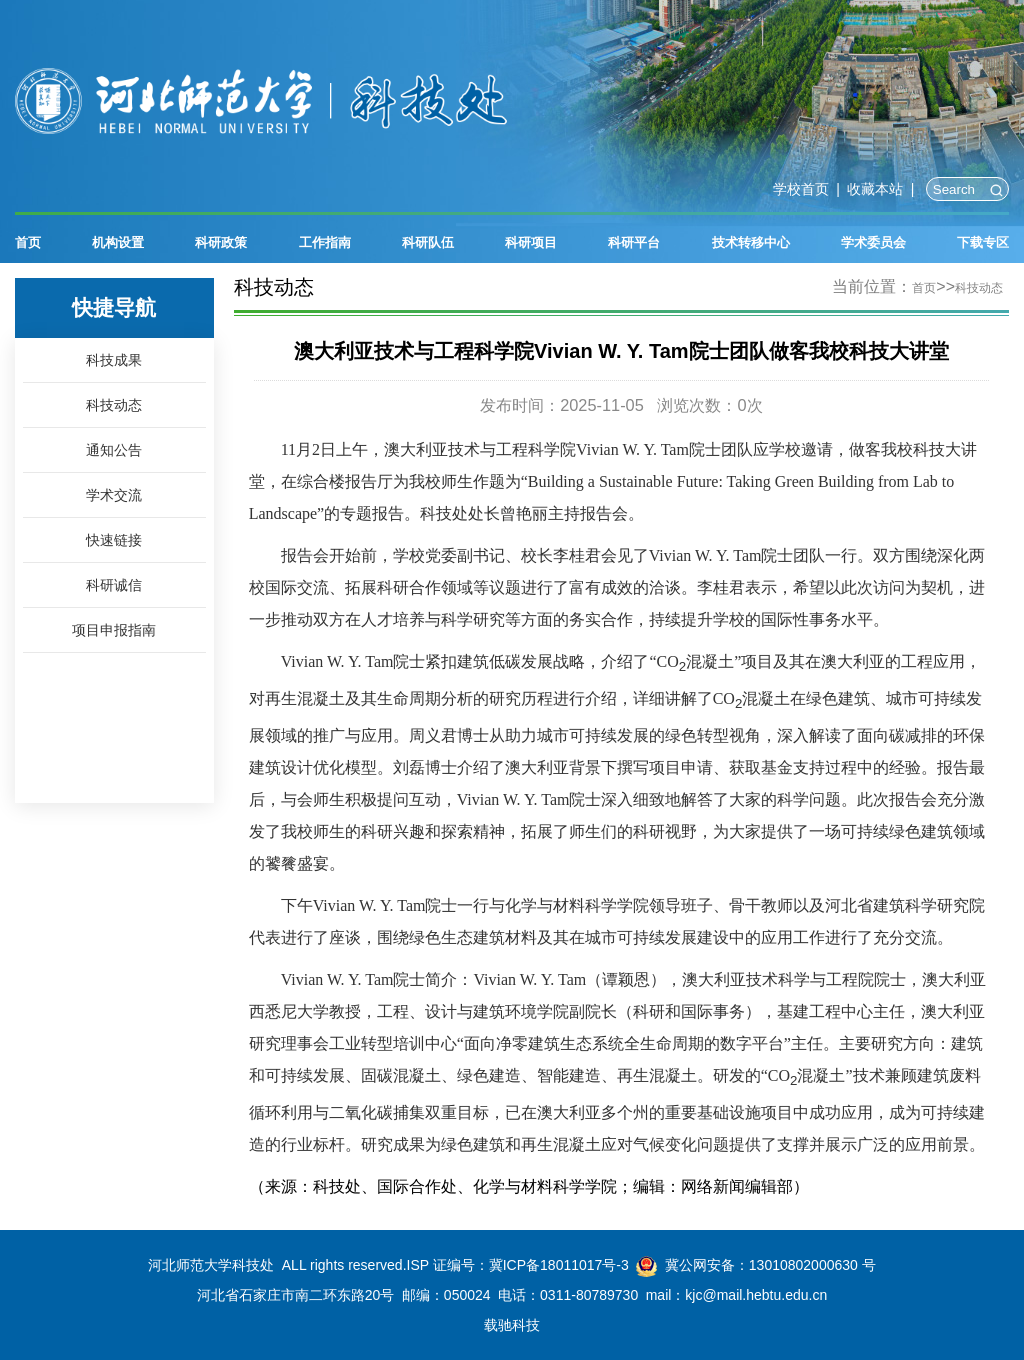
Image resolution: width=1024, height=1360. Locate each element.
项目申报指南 (114, 630)
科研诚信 (114, 585)
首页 (924, 288)
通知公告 (114, 450)
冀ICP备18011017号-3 (559, 1265)
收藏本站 (875, 189)
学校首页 (801, 189)
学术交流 (114, 495)
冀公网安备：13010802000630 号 (770, 1265)
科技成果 (114, 360)
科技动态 (114, 405)
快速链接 (114, 540)
